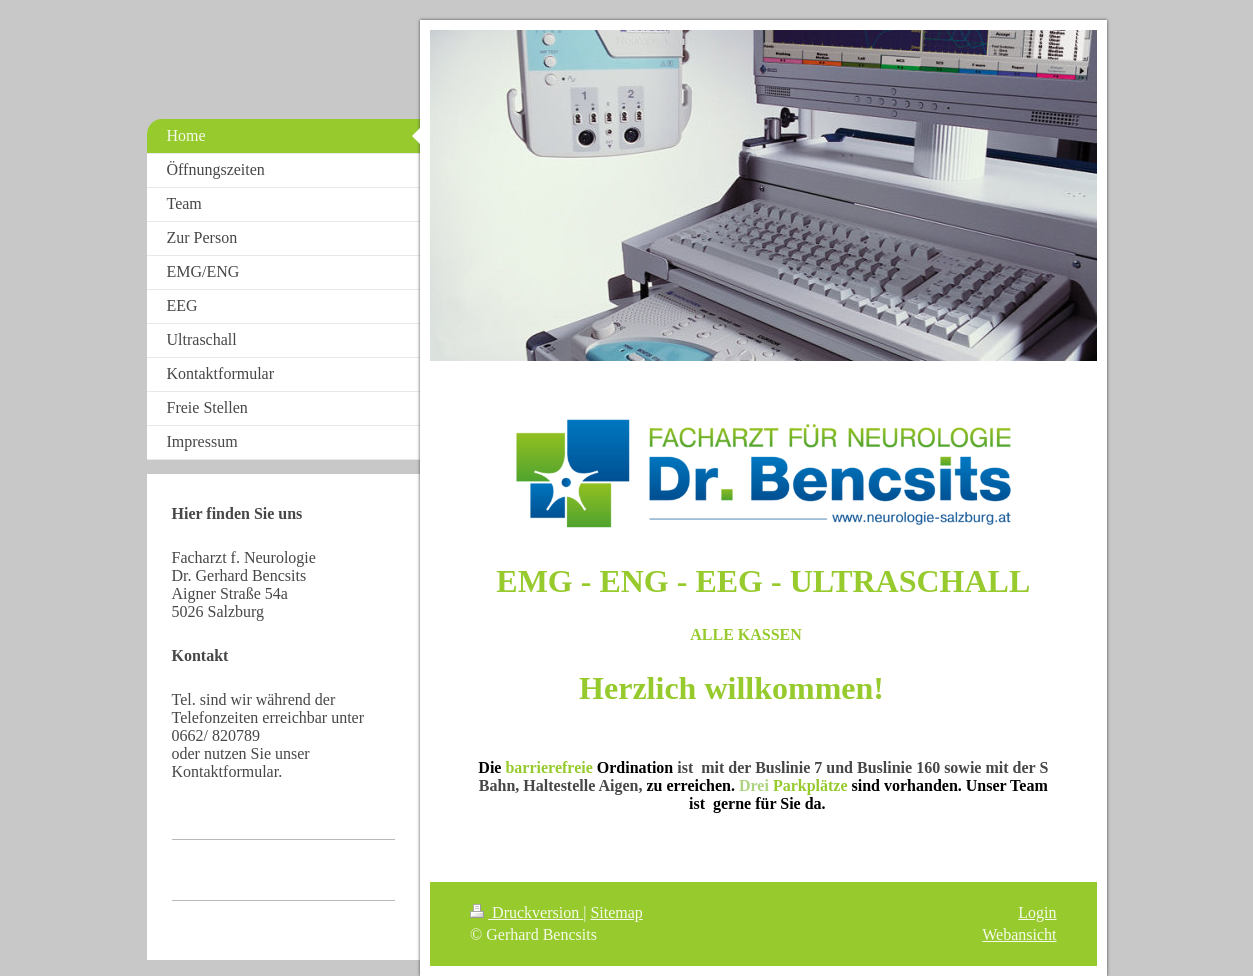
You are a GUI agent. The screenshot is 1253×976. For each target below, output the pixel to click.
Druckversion (526, 912)
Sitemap (616, 912)
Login (1037, 912)
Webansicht (1019, 934)
